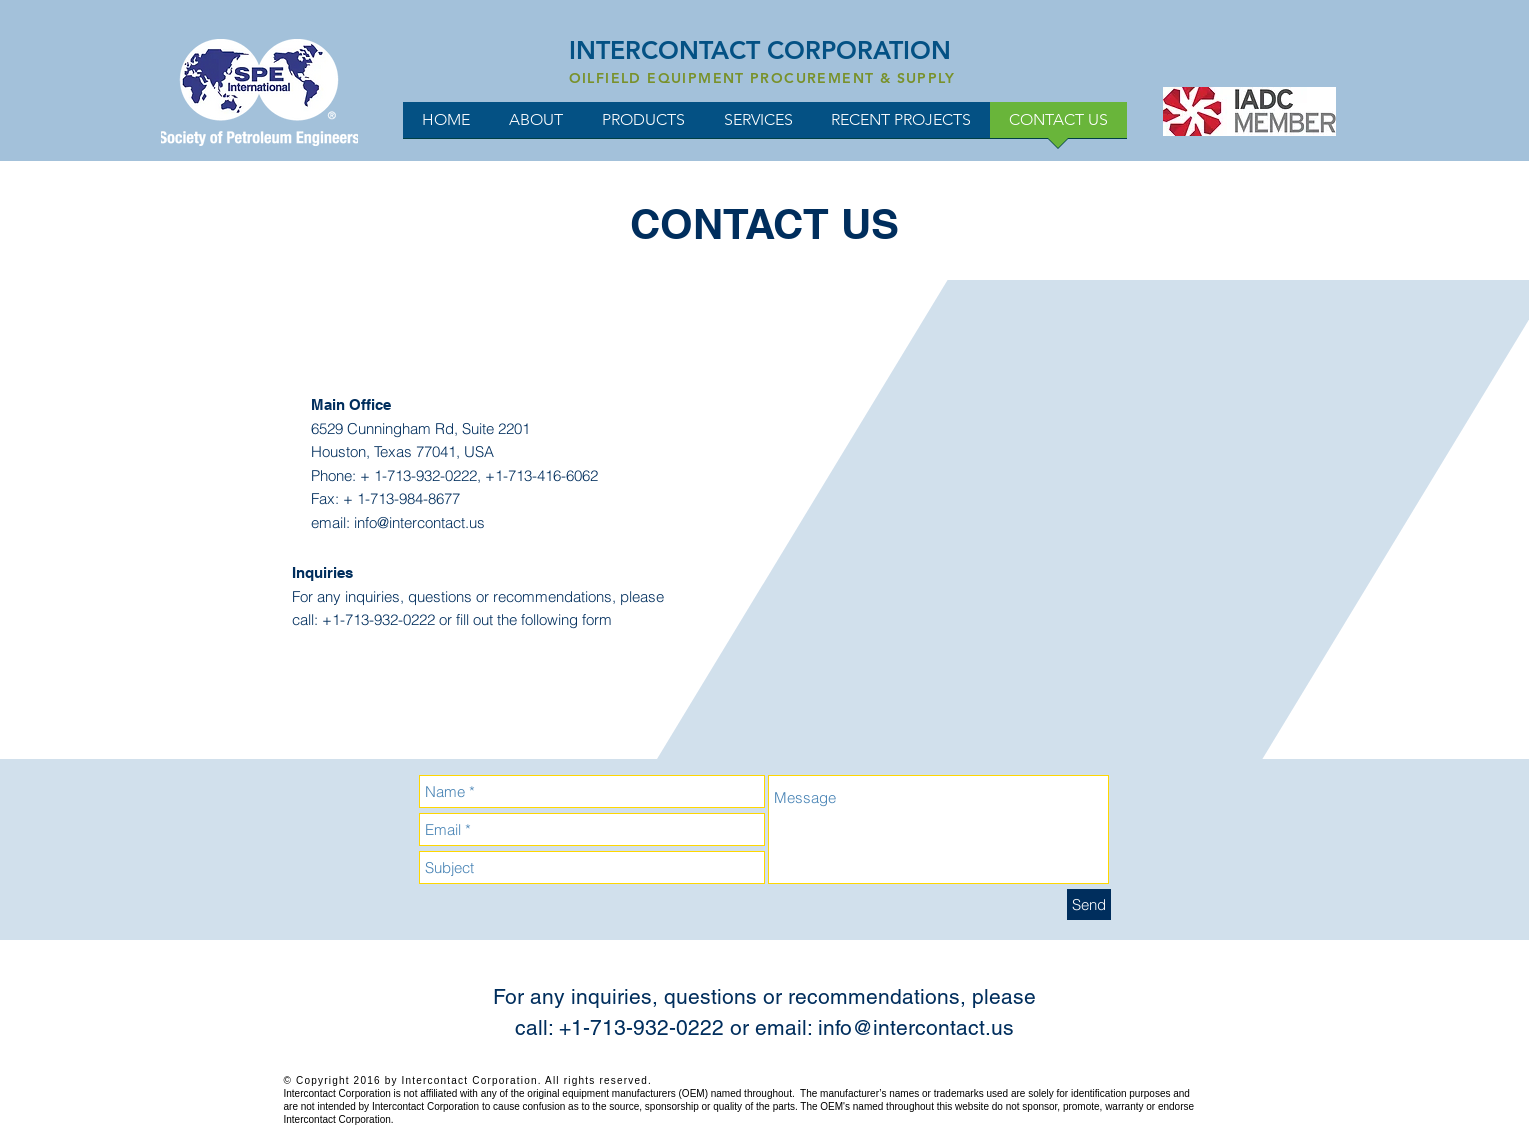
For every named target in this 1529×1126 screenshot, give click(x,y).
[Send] (1089, 904)
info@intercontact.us (419, 522)
